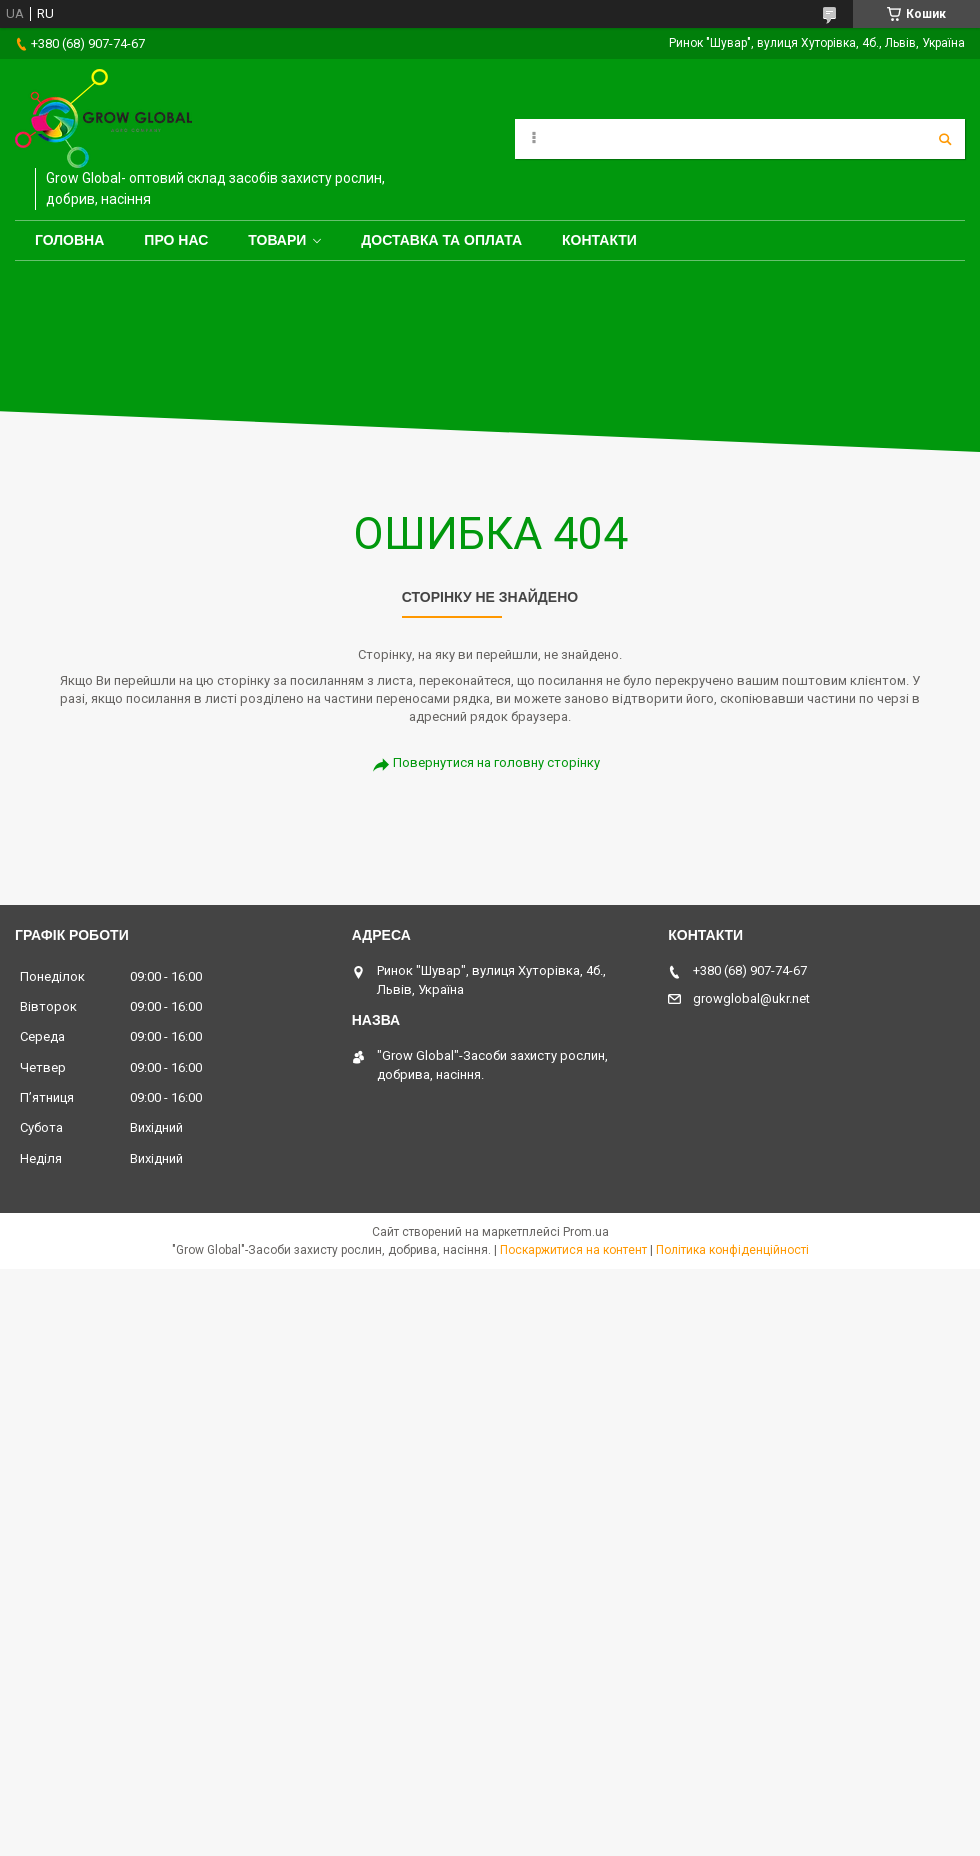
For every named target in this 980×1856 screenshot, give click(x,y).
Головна (69, 240)
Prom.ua (586, 1232)
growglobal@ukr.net (751, 998)
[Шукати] (945, 139)
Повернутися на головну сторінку (496, 762)
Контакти (599, 240)
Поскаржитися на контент (573, 1250)
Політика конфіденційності (732, 1250)
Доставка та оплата (441, 240)
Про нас (176, 240)
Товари (277, 240)
